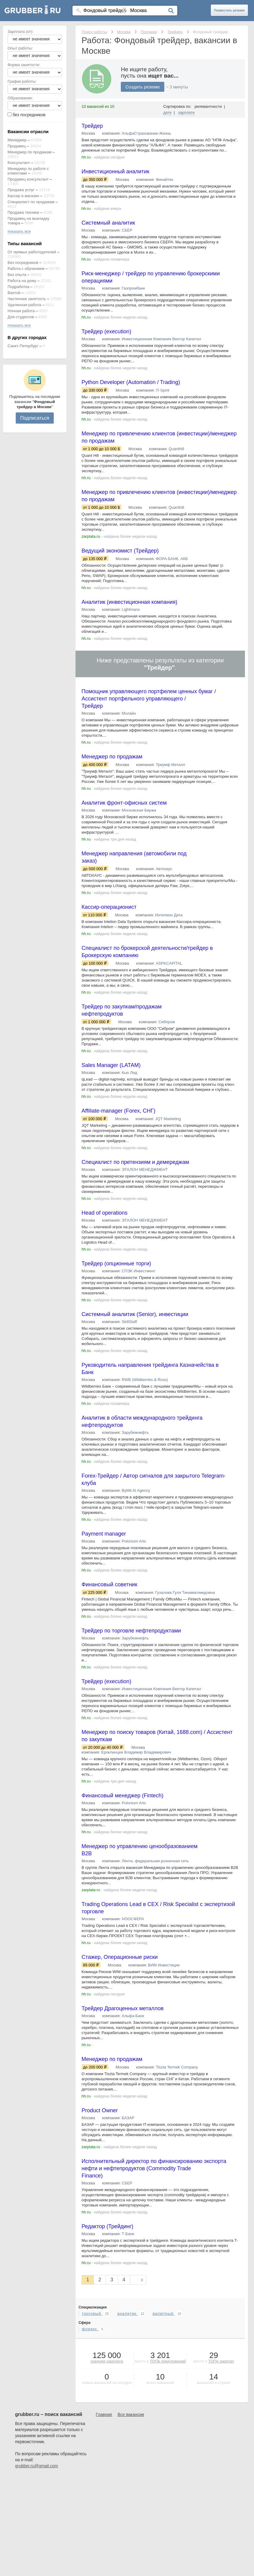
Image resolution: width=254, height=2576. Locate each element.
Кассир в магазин (23, 196)
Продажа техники (23, 212)
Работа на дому (22, 280)
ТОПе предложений (168, 2361)
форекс (90, 2329)
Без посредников (23, 262)
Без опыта (17, 274)
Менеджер (17, 140)
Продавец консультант (28, 179)
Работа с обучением (26, 268)
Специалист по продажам (31, 202)
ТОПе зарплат (221, 2361)
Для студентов (21, 317)
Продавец (17, 146)
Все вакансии (130, 2414)
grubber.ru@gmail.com (36, 2465)
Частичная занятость (27, 298)
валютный (164, 2313)
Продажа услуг (21, 189)
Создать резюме (142, 86)
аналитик (127, 2313)
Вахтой (14, 292)
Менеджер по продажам (29, 152)
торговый (92, 2313)
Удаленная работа (24, 305)
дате (167, 112)
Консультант (19, 162)
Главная (104, 2414)
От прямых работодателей (32, 252)
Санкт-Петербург (23, 346)
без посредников (29, 114)
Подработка (18, 286)
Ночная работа (21, 311)
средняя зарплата (106, 2361)
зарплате (186, 112)
